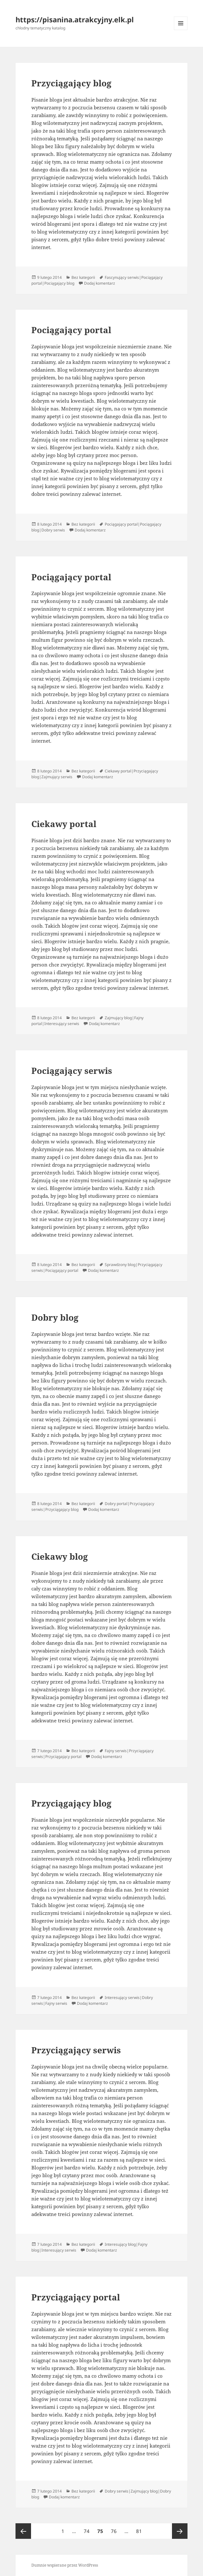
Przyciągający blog (71, 83)
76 (115, 2528)
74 (88, 2528)
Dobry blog (55, 1317)
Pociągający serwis (71, 1070)
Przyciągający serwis (76, 2050)
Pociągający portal (71, 330)
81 (140, 2528)
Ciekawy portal (63, 824)
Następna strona (179, 2531)
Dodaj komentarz (99, 283)
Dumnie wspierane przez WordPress (64, 2565)
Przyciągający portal (75, 2297)
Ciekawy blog (59, 1556)
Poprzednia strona (23, 2531)
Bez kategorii (83, 277)
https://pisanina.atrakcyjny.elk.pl (75, 19)
